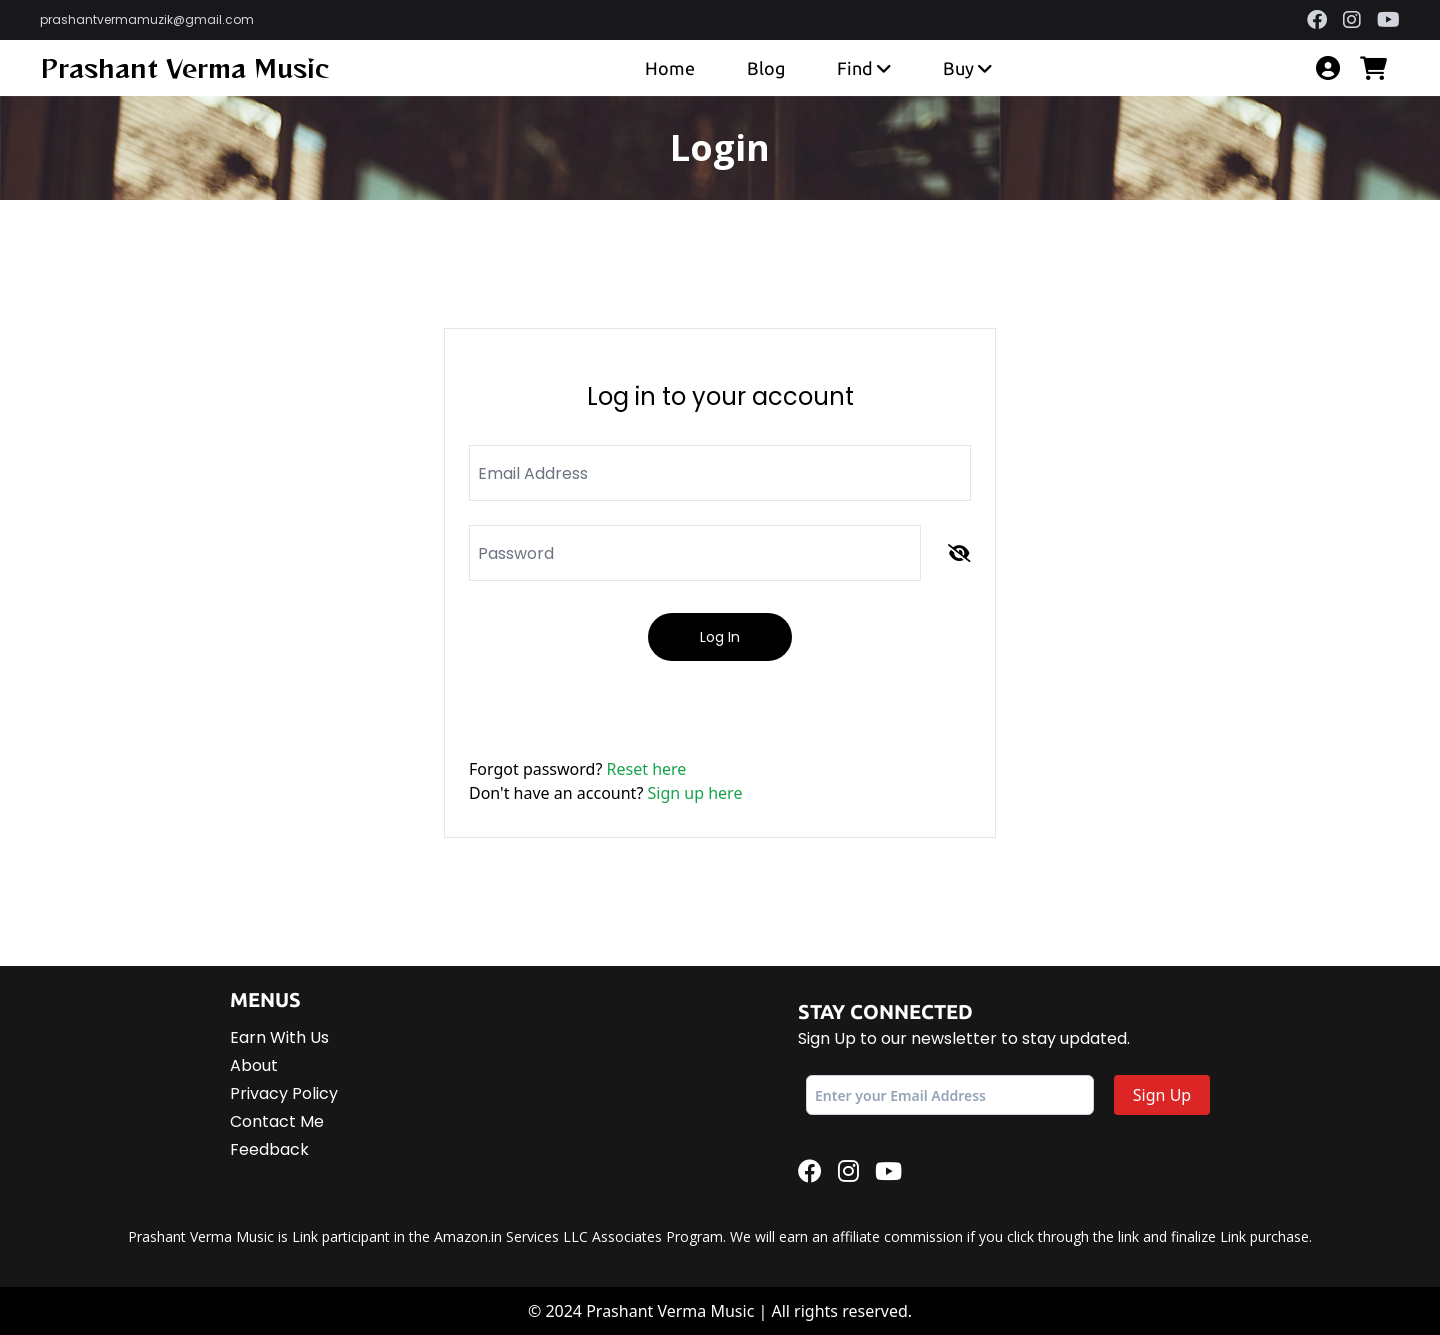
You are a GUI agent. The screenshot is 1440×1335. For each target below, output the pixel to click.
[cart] (1380, 68)
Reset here (647, 769)
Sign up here (695, 793)
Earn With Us (279, 1037)
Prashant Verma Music (184, 67)
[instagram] (1352, 20)
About (254, 1065)
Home (670, 68)
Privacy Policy (284, 1093)
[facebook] (1317, 20)
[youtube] (1388, 20)
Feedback (269, 1149)
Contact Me (277, 1121)
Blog (766, 68)
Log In (720, 637)
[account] (1328, 68)
